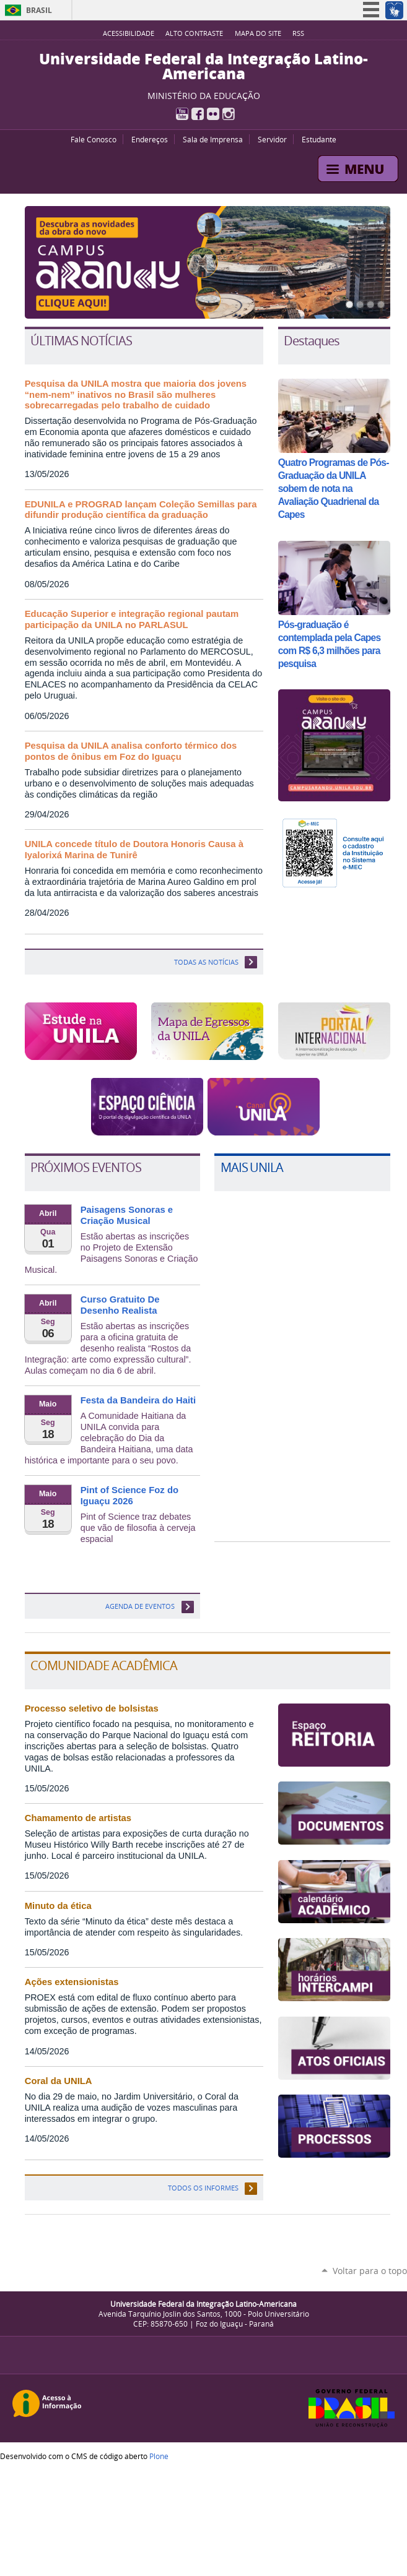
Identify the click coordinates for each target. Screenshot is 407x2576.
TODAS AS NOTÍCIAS (206, 962)
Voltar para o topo (370, 2271)
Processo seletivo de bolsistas (92, 1708)
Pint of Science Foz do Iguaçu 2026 (129, 1495)
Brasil (39, 10)
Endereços (149, 139)
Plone (158, 2456)
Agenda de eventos (140, 1606)
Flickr (213, 114)
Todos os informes (203, 2187)
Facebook (197, 114)
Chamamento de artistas (78, 1818)
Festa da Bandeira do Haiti (138, 1400)
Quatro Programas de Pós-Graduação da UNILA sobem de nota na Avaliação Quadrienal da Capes (333, 488)
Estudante (319, 139)
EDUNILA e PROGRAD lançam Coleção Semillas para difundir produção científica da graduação (141, 509)
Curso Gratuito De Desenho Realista (120, 1305)
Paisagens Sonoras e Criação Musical (127, 1215)
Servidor (272, 139)
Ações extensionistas (72, 1982)
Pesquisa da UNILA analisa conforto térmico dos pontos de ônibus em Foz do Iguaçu (131, 751)
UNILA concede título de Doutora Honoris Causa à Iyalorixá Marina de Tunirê (134, 849)
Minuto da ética (58, 1906)
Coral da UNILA (58, 2081)
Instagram (228, 114)
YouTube (182, 114)
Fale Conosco (93, 139)
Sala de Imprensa (213, 139)
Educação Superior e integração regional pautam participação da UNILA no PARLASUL (132, 619)
